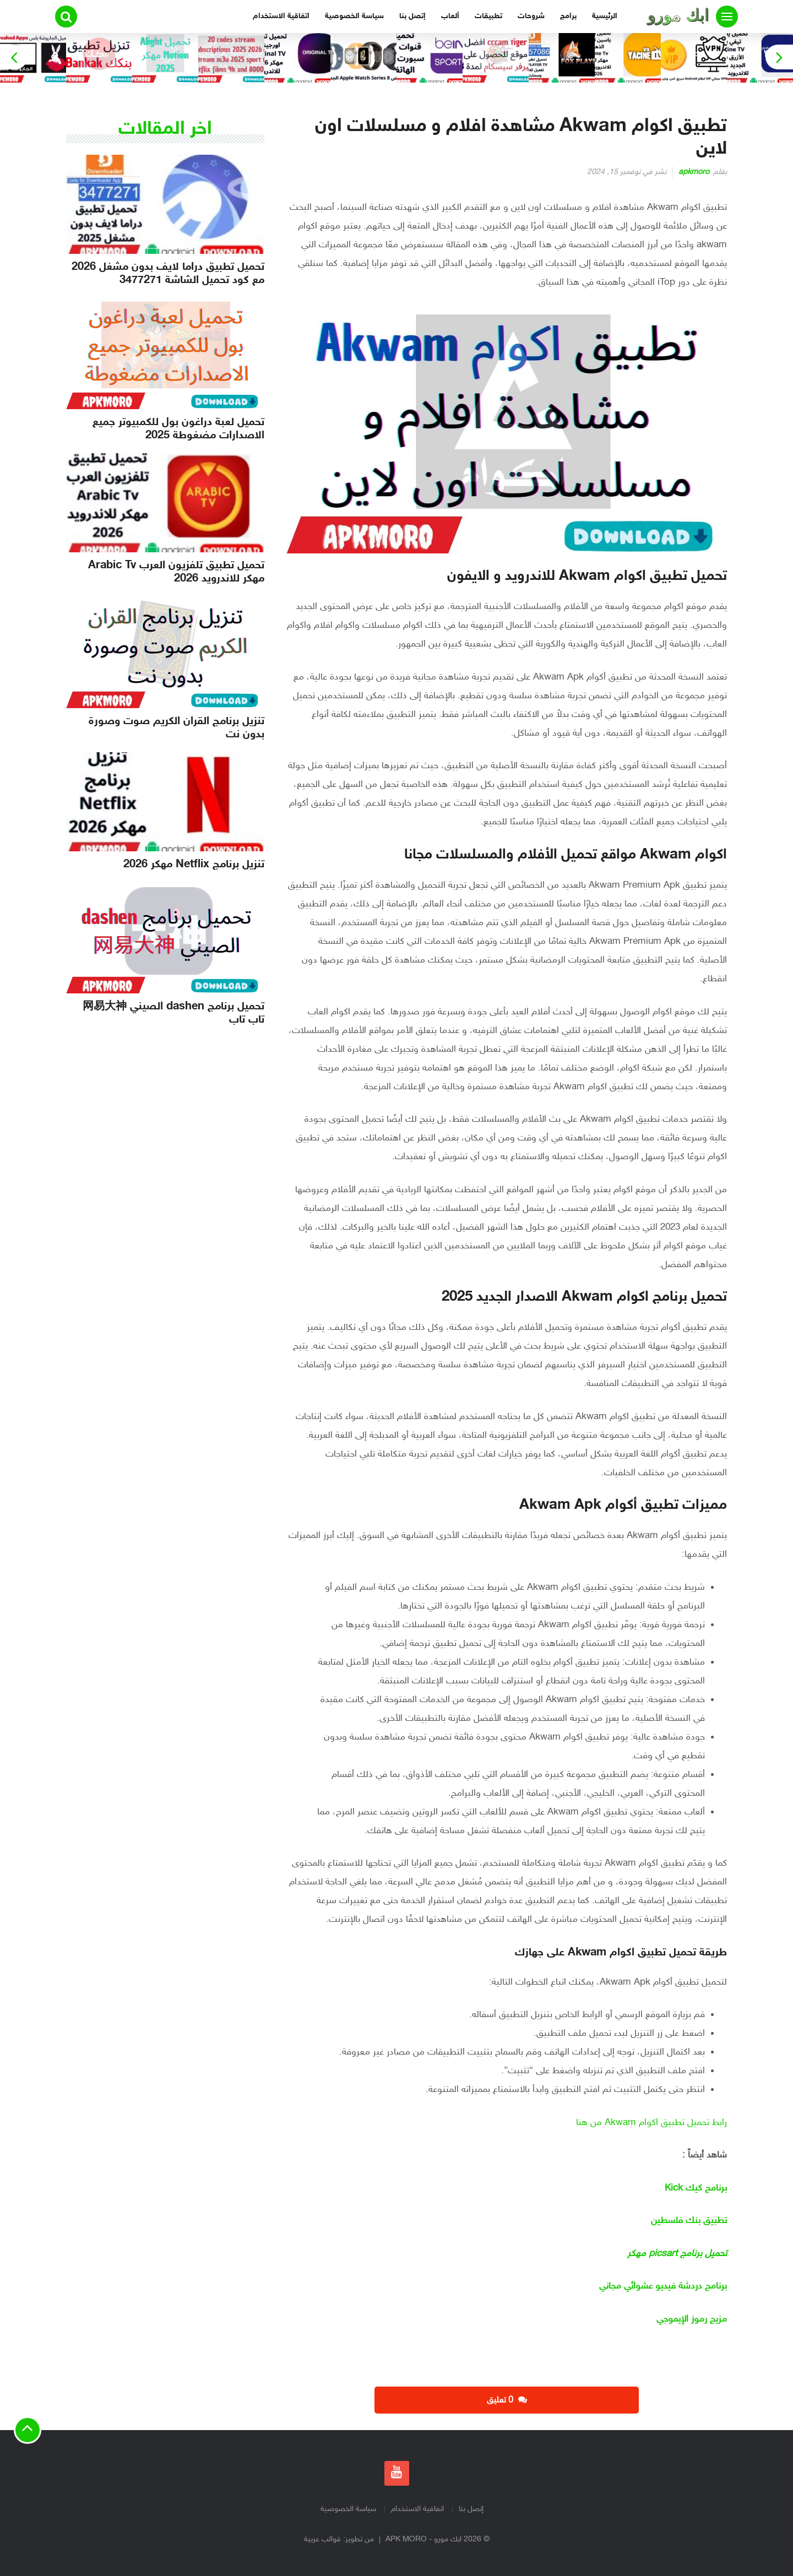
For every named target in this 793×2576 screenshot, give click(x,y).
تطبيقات (488, 16)
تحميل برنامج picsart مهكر (677, 2253)
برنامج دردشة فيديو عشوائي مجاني (663, 2286)
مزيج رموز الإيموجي (691, 2319)
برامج (568, 16)
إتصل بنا (412, 16)
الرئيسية (604, 16)
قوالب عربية (322, 2539)
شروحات (531, 16)
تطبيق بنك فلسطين (689, 2220)
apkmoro (693, 172)
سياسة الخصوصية (354, 16)
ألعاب (450, 16)
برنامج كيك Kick (696, 2188)
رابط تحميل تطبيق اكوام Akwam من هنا (650, 2122)
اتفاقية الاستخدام (281, 16)
